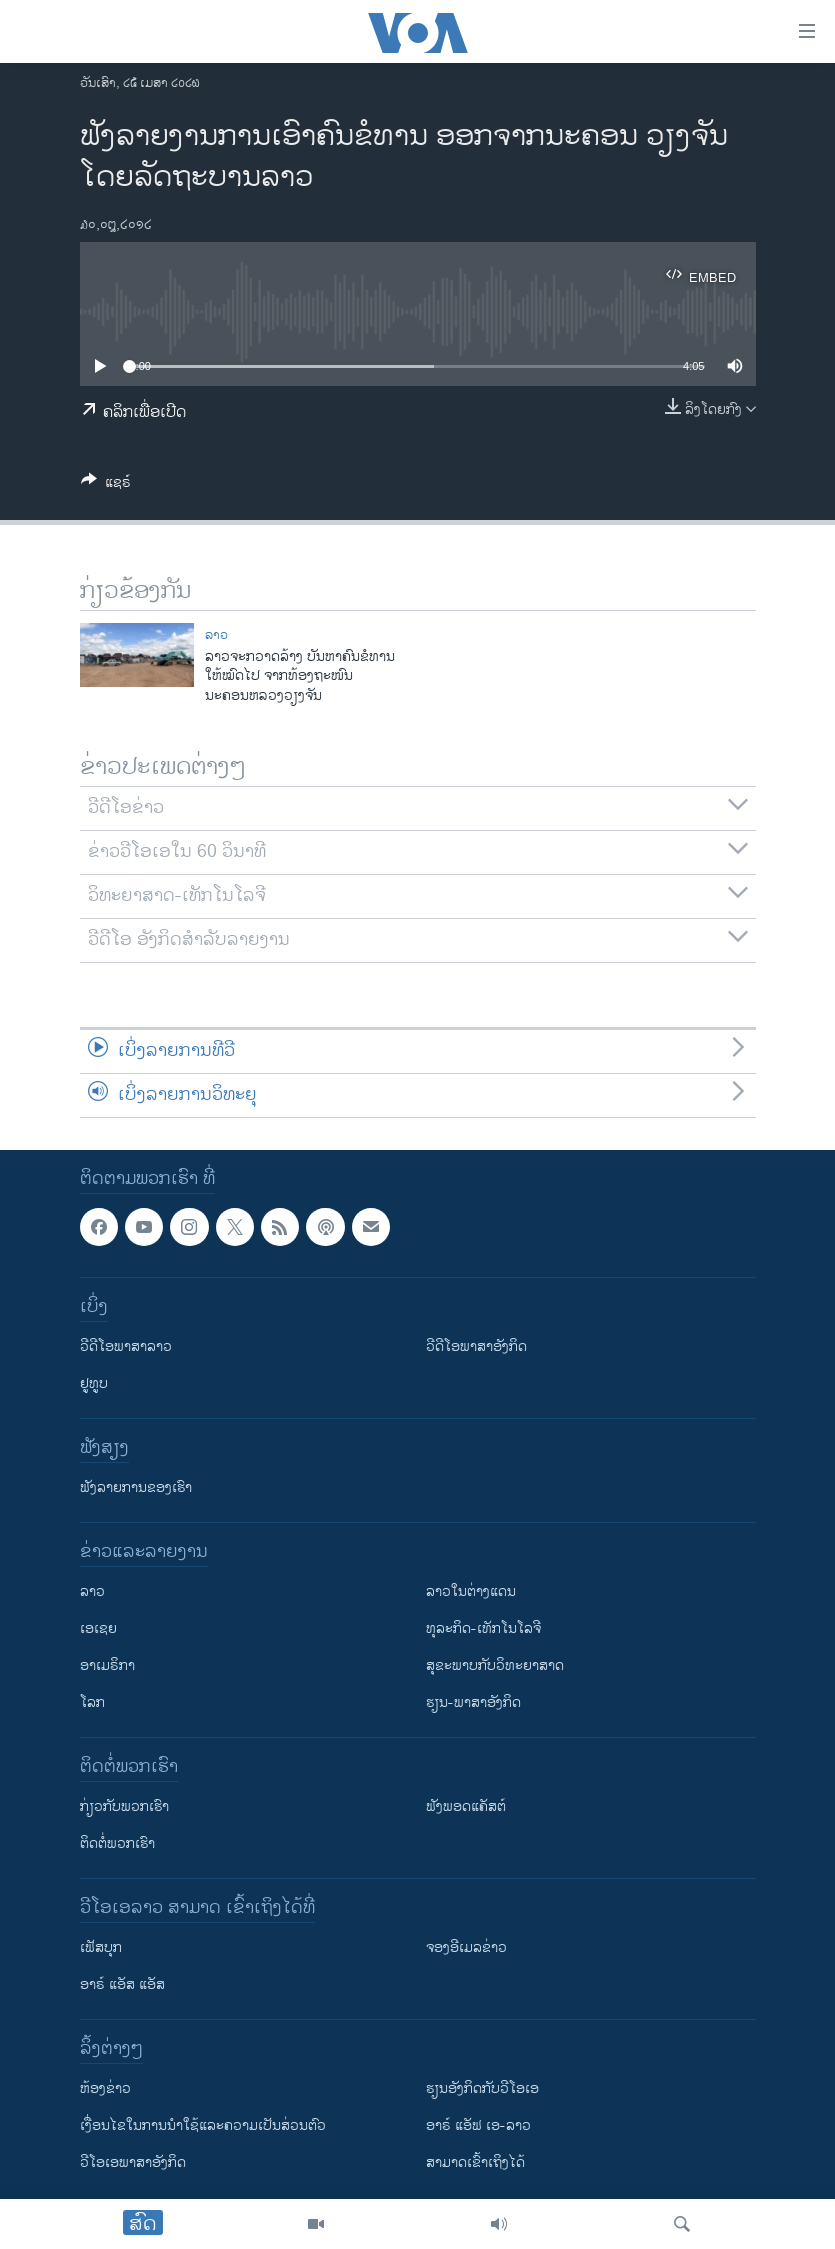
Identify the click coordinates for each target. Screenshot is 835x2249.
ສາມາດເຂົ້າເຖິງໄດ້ (475, 2162)
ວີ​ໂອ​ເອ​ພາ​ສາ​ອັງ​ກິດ (133, 2162)
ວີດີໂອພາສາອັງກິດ (476, 1346)
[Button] (106, 485)
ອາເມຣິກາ (107, 1665)
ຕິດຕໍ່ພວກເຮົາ (117, 1843)
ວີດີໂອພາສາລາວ (126, 1346)
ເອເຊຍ (98, 1628)
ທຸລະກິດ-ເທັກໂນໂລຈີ (483, 1628)
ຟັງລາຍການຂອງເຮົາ (136, 1487)
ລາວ (216, 635)
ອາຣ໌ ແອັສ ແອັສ (122, 1984)
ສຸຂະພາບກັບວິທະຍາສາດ (495, 1665)
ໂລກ (92, 1702)
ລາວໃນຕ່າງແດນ (471, 1591)
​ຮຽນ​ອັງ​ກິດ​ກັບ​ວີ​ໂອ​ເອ (482, 2088)
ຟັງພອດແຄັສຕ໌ (466, 1806)
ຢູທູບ (94, 1383)
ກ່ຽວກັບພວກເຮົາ (124, 1806)
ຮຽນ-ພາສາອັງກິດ (473, 1702)
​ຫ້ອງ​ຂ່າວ (105, 2088)
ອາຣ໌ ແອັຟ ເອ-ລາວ (478, 2125)
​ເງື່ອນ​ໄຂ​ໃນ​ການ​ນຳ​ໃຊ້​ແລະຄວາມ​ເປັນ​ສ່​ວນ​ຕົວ (203, 2125)
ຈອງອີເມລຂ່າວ (466, 1947)
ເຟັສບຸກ (101, 1947)
